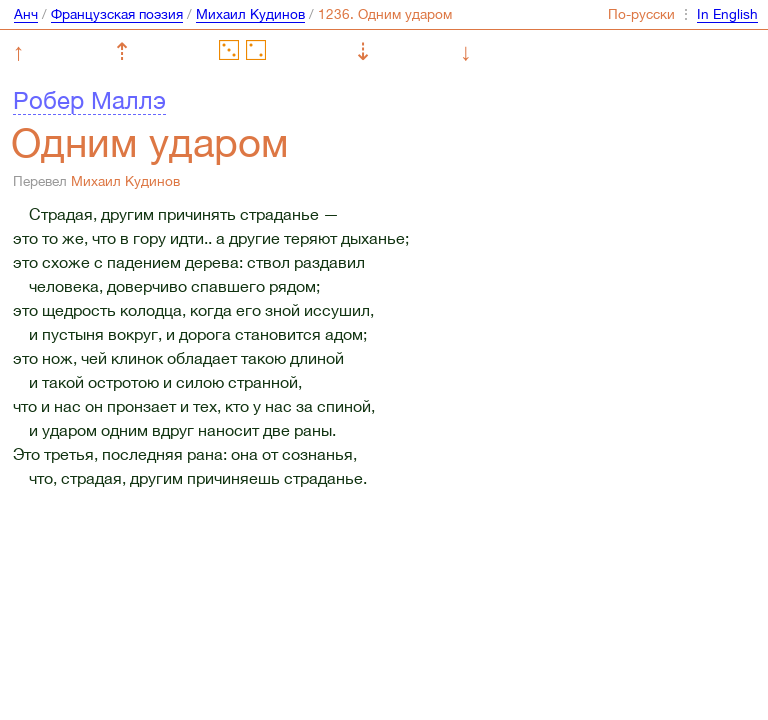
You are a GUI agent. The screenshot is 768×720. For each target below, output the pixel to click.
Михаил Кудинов (250, 14)
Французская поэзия (117, 14)
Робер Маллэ (89, 100)
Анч (26, 14)
